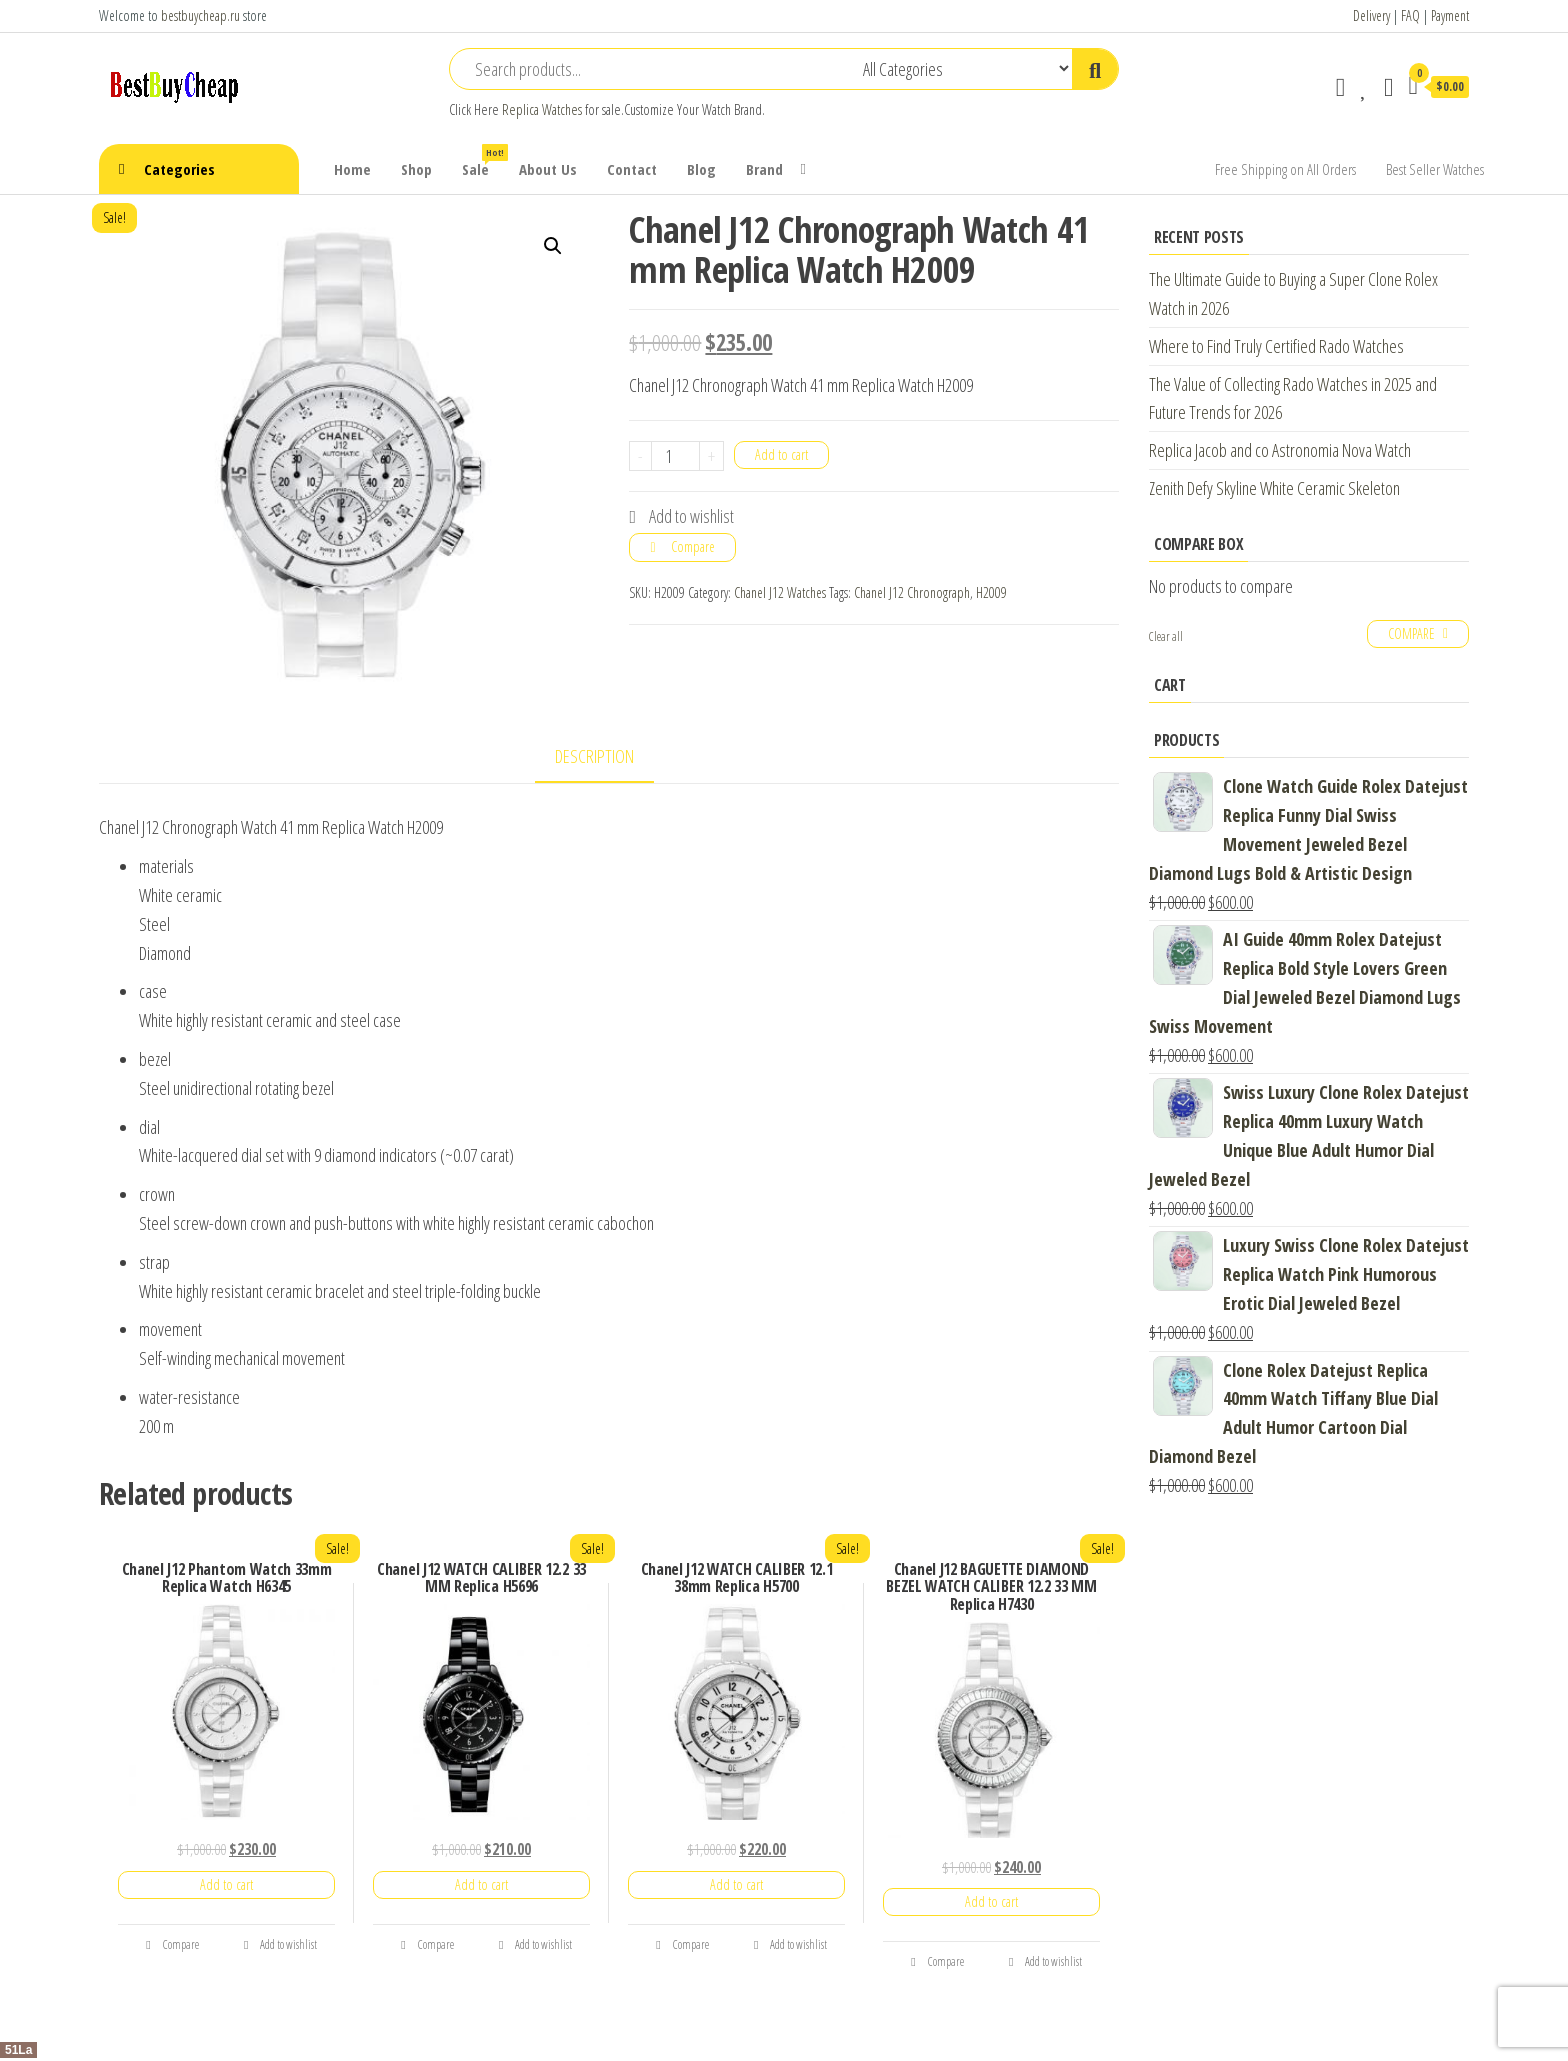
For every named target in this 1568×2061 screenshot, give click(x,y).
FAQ (1410, 15)
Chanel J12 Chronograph (912, 592)
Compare (693, 546)
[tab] (609, 757)
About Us (548, 169)
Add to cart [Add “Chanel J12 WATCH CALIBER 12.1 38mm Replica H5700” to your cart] (736, 1884)
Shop (416, 169)
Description (594, 756)
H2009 (991, 592)
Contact (632, 169)
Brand (764, 169)
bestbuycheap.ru (200, 15)
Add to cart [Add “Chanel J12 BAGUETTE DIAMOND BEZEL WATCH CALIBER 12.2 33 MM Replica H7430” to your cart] (991, 1901)
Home (352, 169)
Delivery (1371, 15)
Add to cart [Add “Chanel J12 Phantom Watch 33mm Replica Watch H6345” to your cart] (226, 1884)
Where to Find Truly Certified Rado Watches (1276, 346)
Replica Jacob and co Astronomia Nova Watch (1280, 450)
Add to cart (781, 454)
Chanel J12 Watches (780, 592)
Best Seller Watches (1435, 169)
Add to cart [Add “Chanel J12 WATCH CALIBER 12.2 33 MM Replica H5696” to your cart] (481, 1884)
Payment (1450, 15)
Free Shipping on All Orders (1285, 169)
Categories (179, 169)
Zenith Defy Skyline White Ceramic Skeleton (1274, 488)
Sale (483, 161)
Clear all (1166, 636)
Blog (701, 169)
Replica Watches (542, 109)
